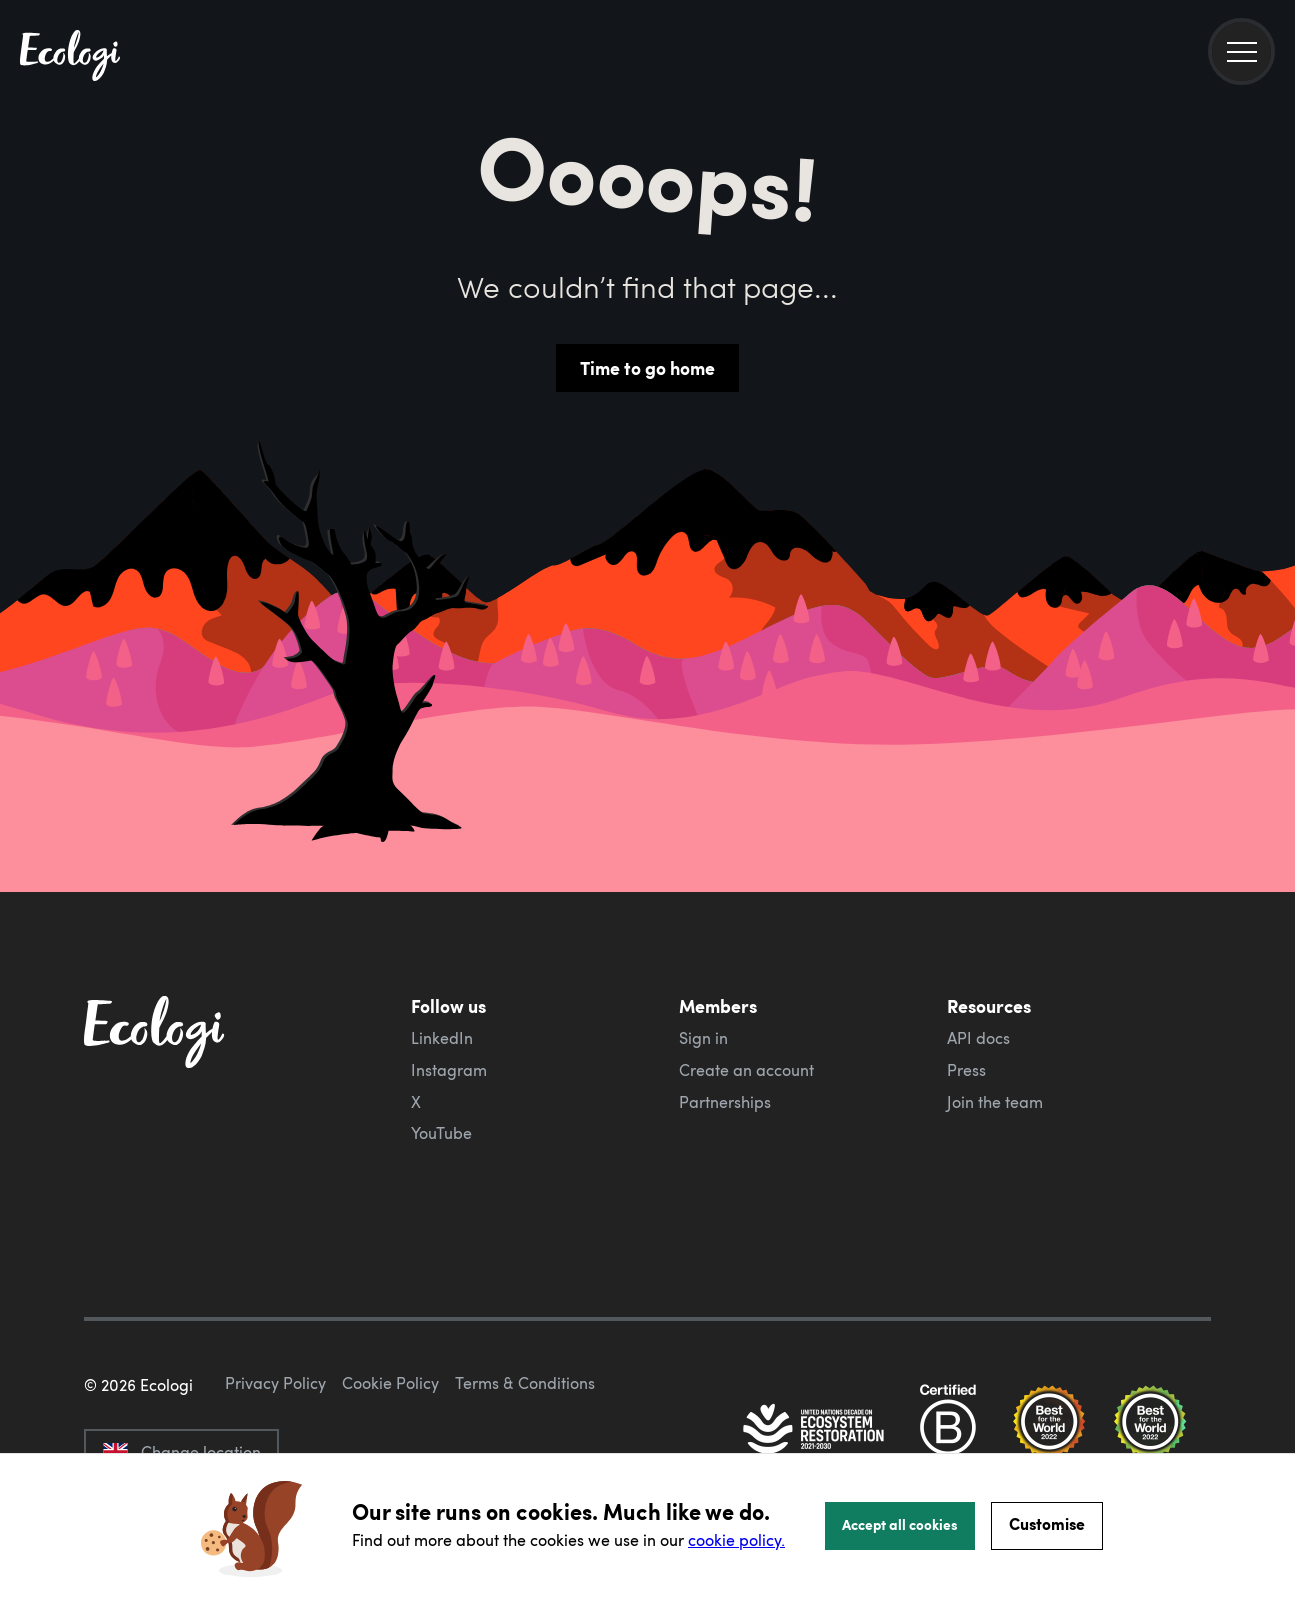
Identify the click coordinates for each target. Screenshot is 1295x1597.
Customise (1047, 1523)
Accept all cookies (900, 1524)
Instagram (449, 1070)
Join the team (995, 1102)
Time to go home (647, 368)
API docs (978, 1038)
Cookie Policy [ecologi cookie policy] (390, 1383)
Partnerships (725, 1102)
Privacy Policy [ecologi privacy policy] (275, 1383)
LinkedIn (442, 1038)
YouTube (441, 1133)
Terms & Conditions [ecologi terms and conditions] (525, 1383)
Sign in (703, 1038)
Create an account (746, 1070)
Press (966, 1070)
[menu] (1241, 51)
